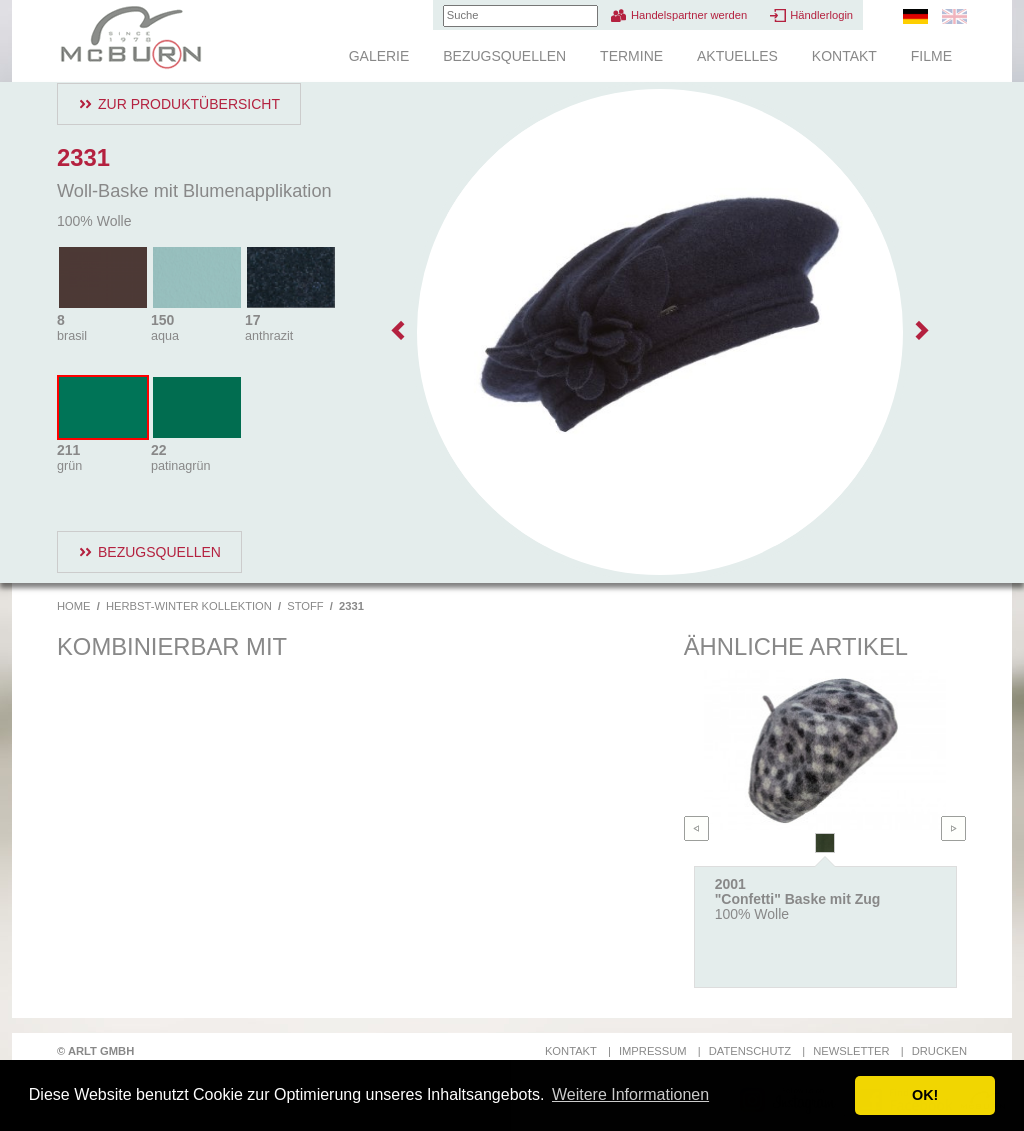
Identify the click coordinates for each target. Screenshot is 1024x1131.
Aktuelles (737, 56)
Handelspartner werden (689, 15)
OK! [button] (925, 1095)
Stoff (305, 606)
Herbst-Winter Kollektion (189, 606)
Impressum (653, 1051)
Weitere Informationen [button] (630, 1094)
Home (74, 606)
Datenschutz (750, 1051)
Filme (931, 56)
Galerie (379, 56)
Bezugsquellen (504, 56)
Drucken (939, 1051)
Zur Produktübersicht (189, 104)
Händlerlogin (821, 15)
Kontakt (844, 56)
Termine (631, 56)
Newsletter (851, 1051)
